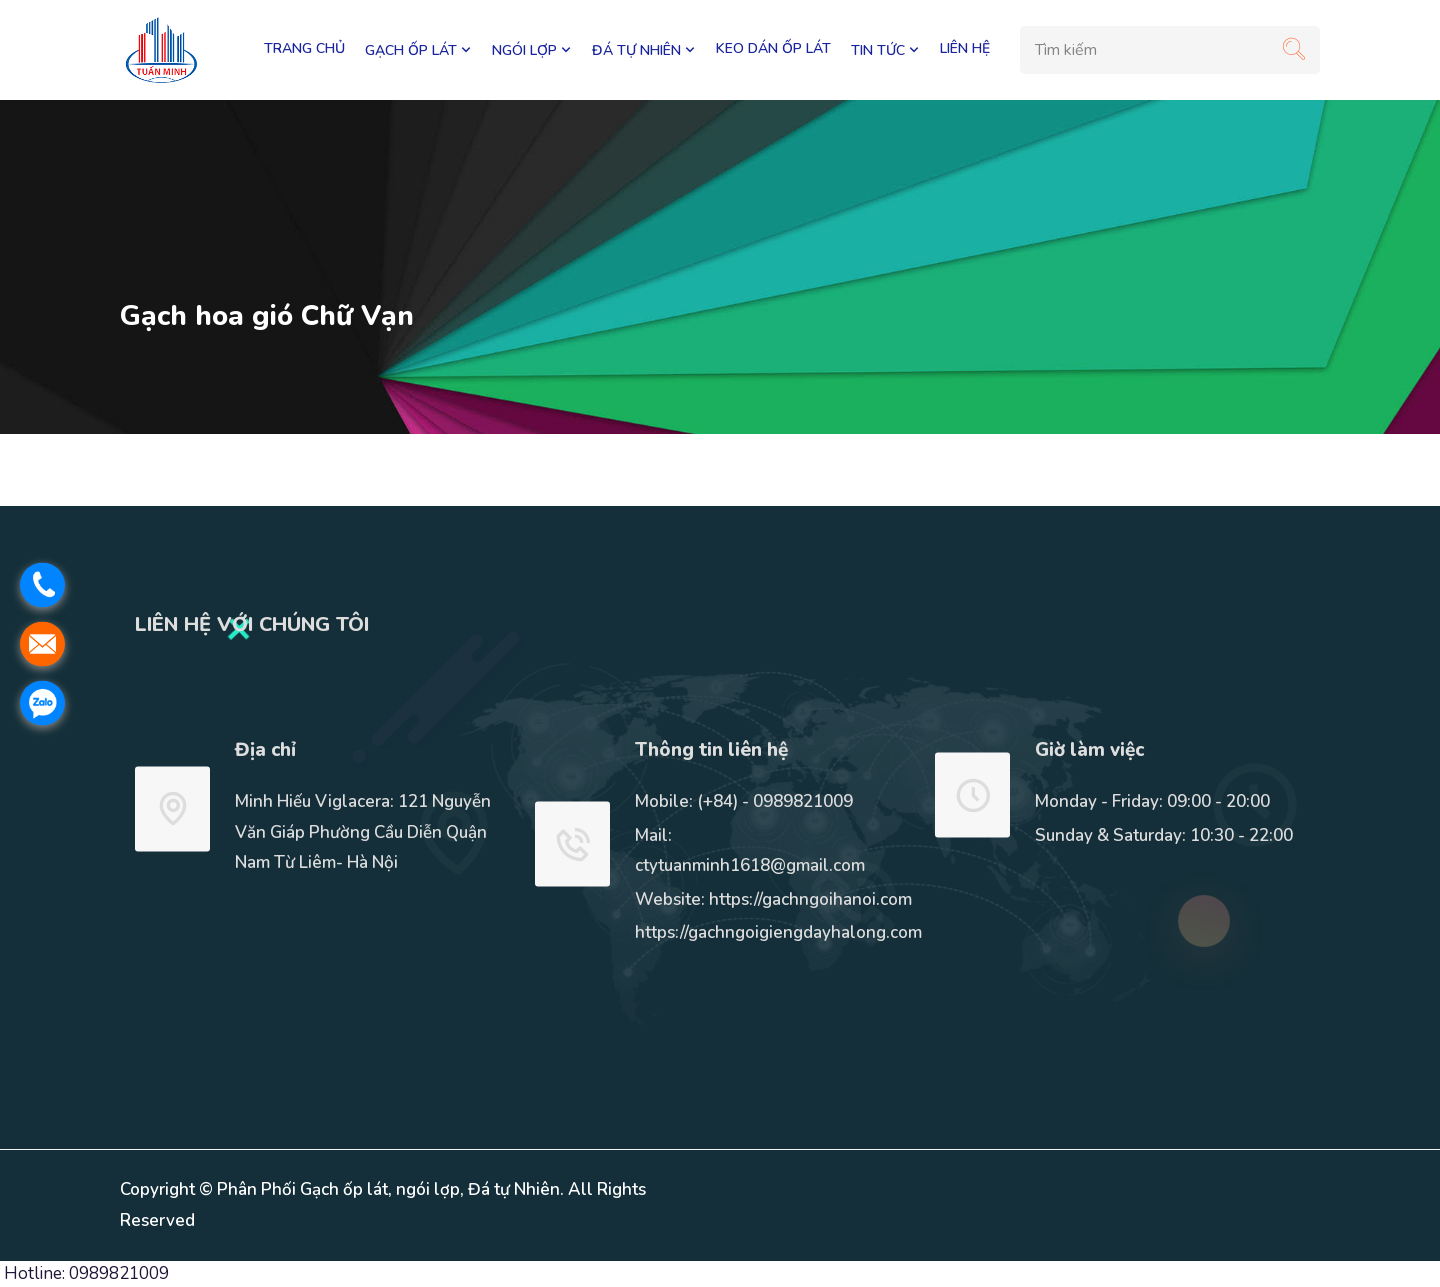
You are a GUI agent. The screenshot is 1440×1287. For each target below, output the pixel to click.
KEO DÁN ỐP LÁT (773, 48)
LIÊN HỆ (965, 48)
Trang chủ (304, 48)
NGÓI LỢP (532, 50)
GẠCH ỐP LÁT (418, 50)
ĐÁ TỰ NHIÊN (644, 50)
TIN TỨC (885, 50)
